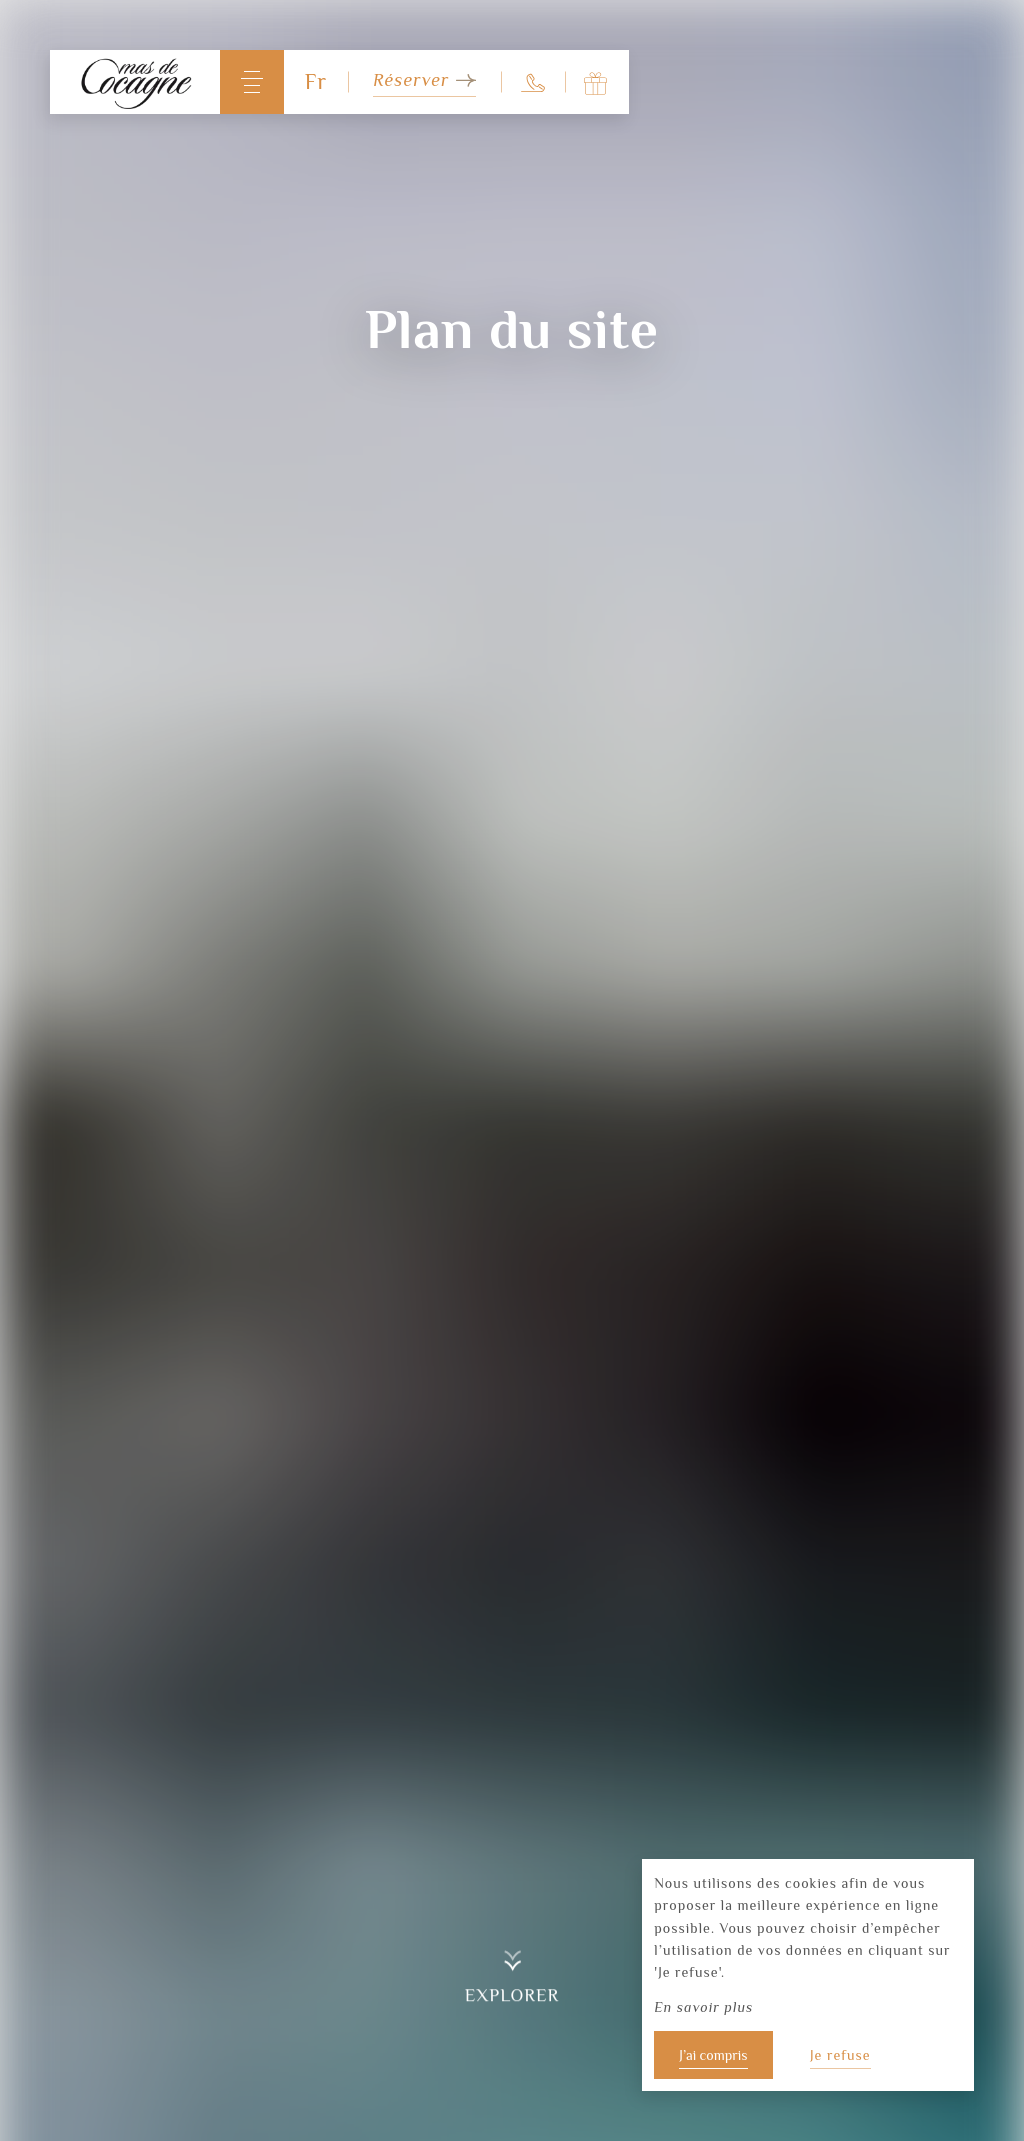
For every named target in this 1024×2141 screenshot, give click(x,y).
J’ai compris (713, 2055)
